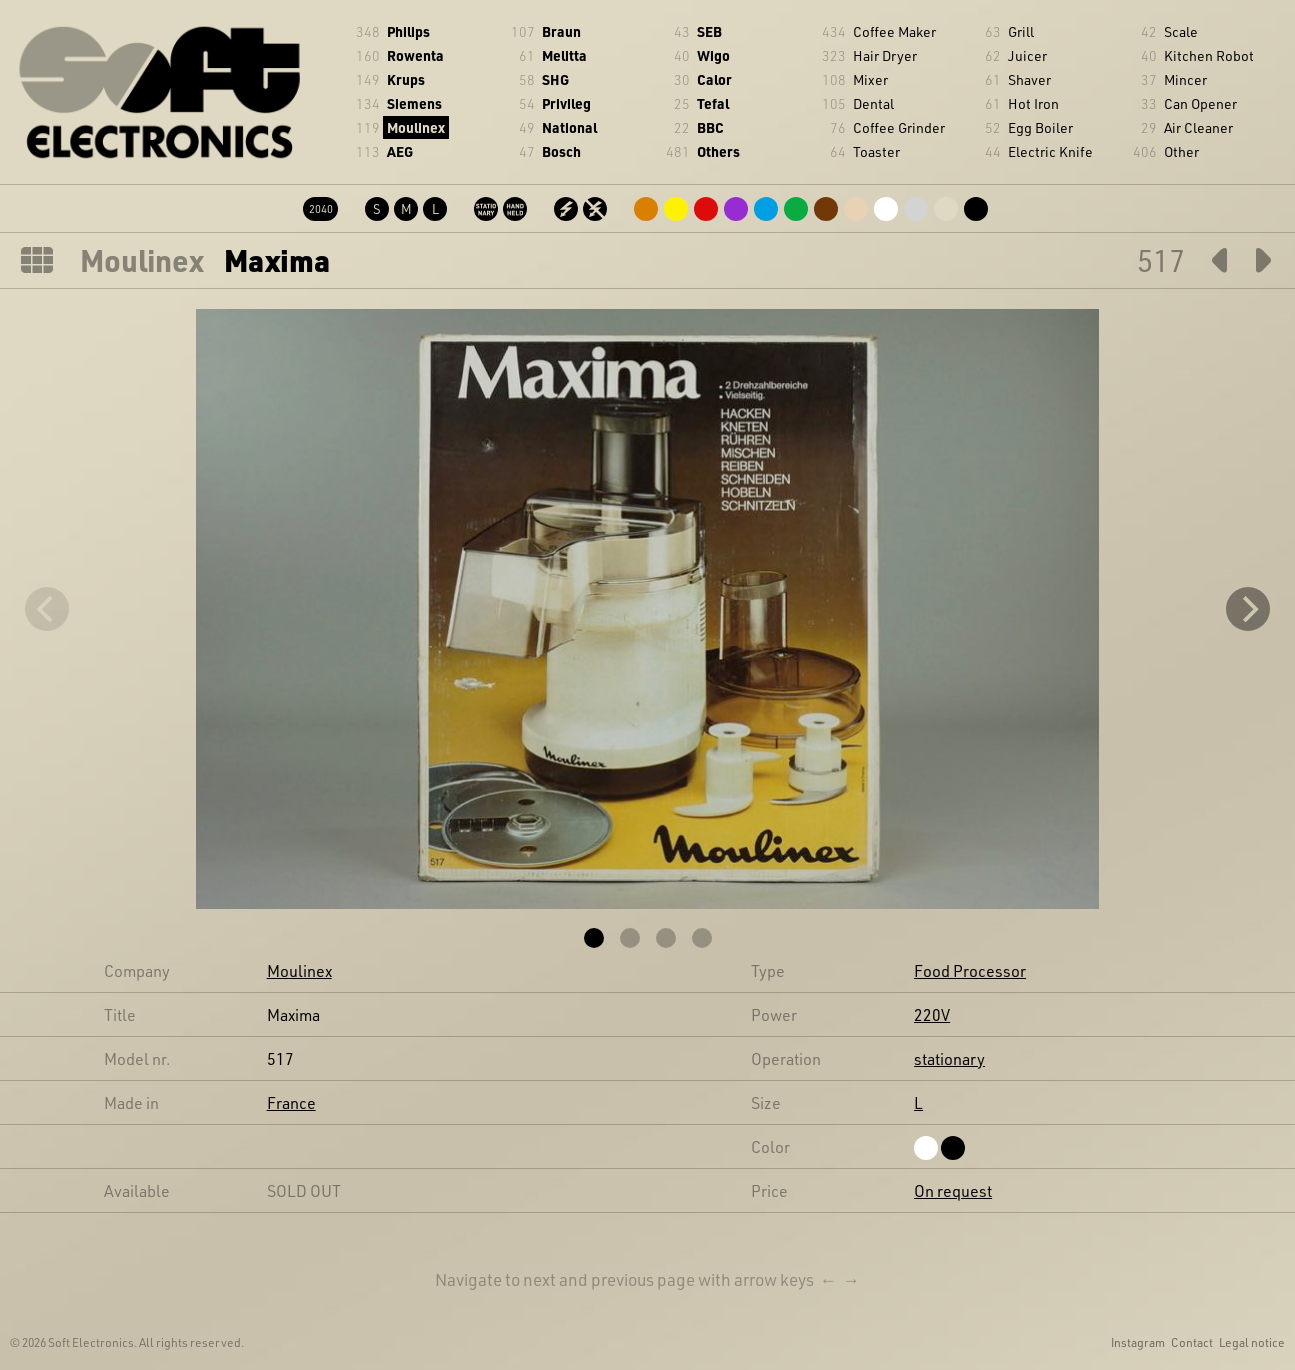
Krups (406, 79)
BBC (710, 127)
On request (953, 1190)
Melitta (564, 55)
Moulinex (416, 127)
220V (932, 1014)
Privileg (566, 103)
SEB (709, 31)
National (569, 127)
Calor (714, 79)
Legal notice (1252, 1342)
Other (1181, 151)
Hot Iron (1033, 103)
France (291, 1102)
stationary (949, 1058)
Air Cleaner (1198, 127)
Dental (873, 103)
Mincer (1185, 79)
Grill (1021, 31)
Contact (1192, 1342)
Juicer (1027, 55)
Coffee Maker (894, 31)
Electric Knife (1050, 151)
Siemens (414, 103)
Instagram (1138, 1342)
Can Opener (1200, 103)
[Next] (1248, 609)
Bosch (561, 151)
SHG (555, 79)
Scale (1181, 31)
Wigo (713, 55)
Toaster (876, 151)
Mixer (870, 79)
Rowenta (415, 55)
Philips (408, 31)
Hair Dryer (885, 55)
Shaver (1029, 79)
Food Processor (970, 970)
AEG (400, 151)
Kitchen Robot (1209, 55)
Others (718, 151)
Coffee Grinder (899, 127)
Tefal (713, 103)
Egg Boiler (1040, 127)
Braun (561, 31)
